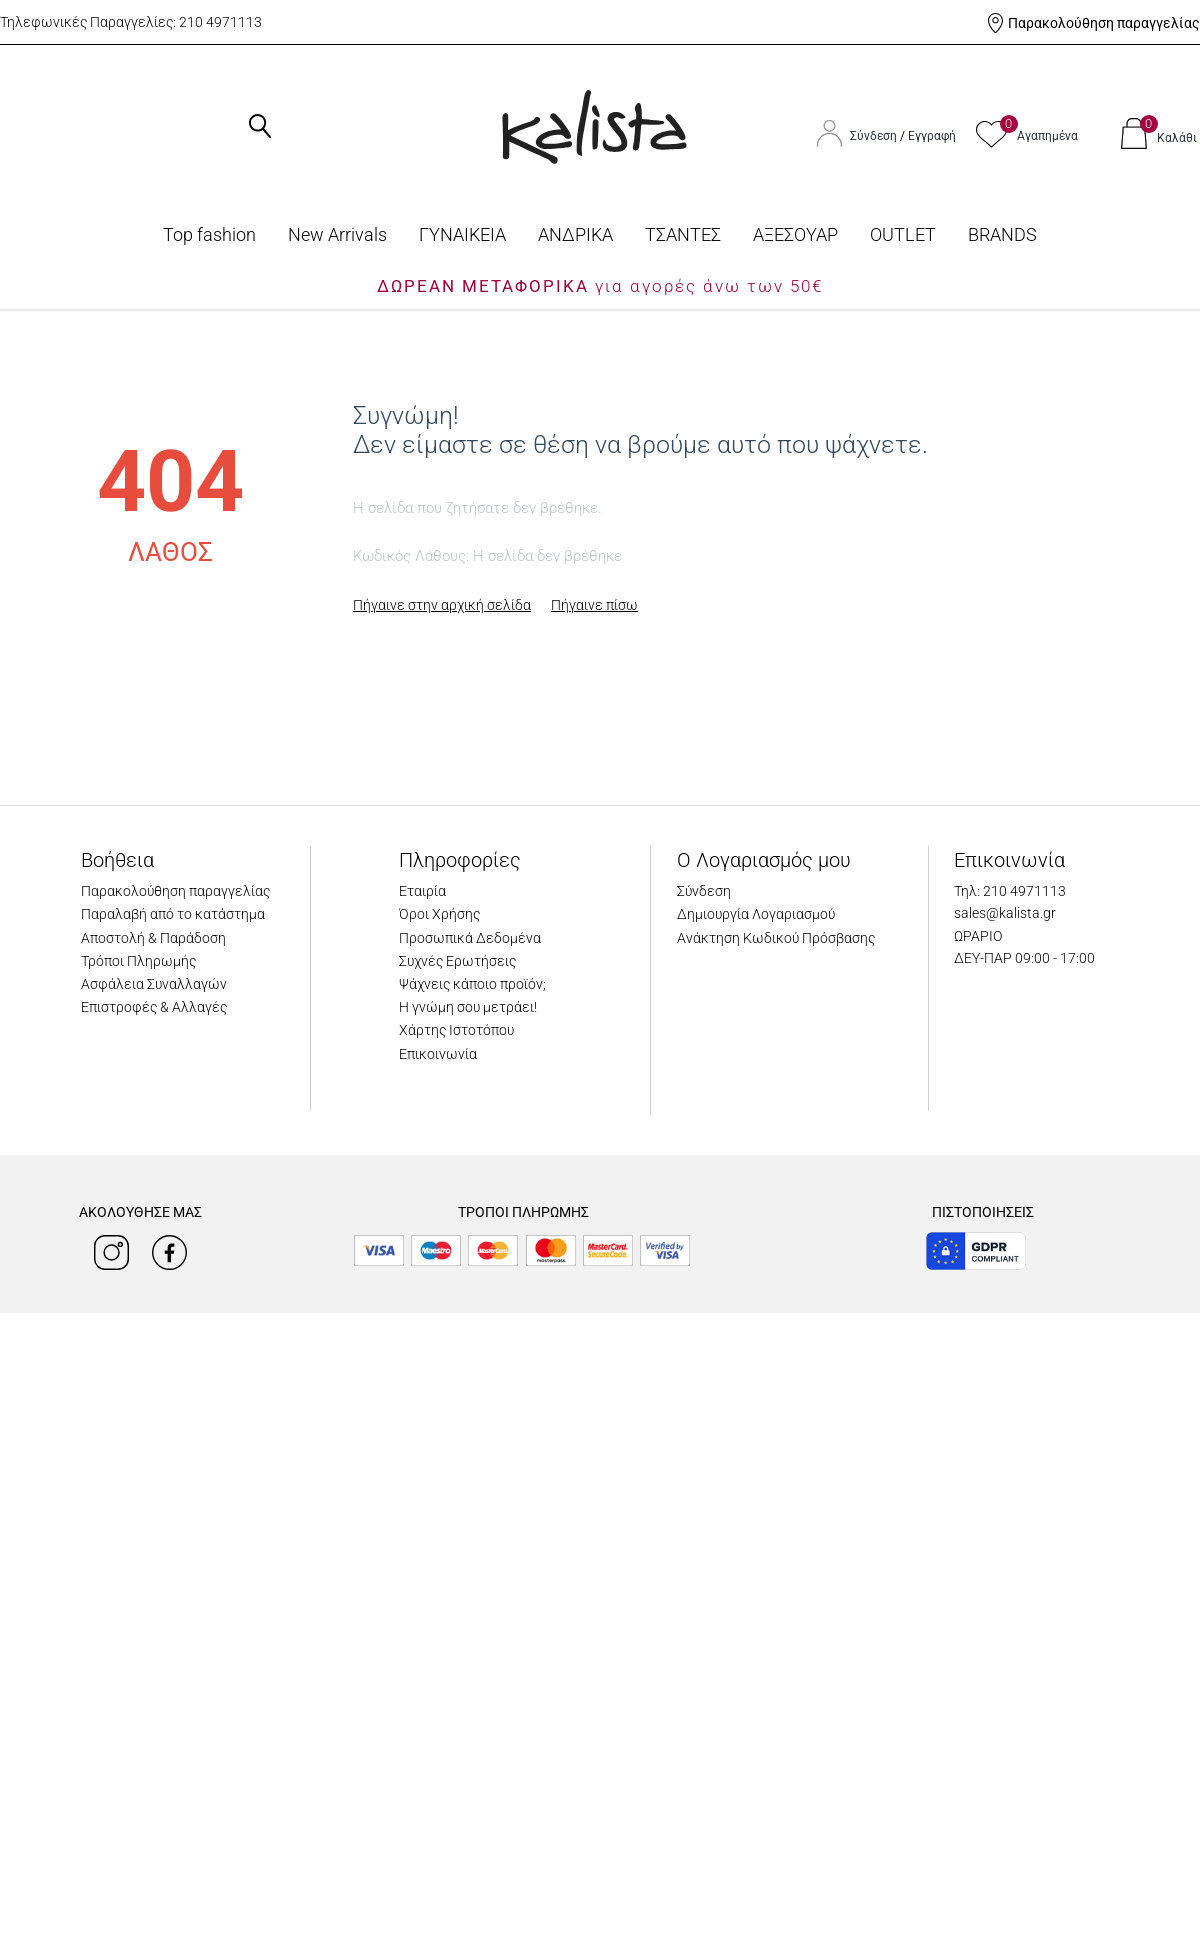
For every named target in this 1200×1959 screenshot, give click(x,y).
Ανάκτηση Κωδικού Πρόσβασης (776, 938)
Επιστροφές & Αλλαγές (154, 1007)
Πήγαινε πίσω (594, 605)
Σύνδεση (875, 136)
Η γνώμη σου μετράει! (468, 1007)
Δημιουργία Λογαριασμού (756, 914)
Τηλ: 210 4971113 (1010, 891)
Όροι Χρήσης (439, 914)
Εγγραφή (932, 136)
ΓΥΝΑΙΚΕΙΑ (462, 234)
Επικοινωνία (438, 1054)
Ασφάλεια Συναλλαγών (154, 984)
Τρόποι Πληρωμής (138, 961)
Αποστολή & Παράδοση (153, 938)
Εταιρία (422, 891)
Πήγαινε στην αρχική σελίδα (442, 605)
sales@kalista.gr (1005, 913)
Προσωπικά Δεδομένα (470, 938)
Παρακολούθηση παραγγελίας (1104, 23)
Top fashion (209, 234)
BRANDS (1002, 234)
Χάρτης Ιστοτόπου (456, 1030)
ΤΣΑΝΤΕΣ (683, 234)
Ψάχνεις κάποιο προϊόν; (472, 984)
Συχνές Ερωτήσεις (457, 961)
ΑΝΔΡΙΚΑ (575, 234)
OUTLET (903, 234)
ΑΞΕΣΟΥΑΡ (795, 234)
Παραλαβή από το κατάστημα (173, 914)
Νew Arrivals (337, 234)
